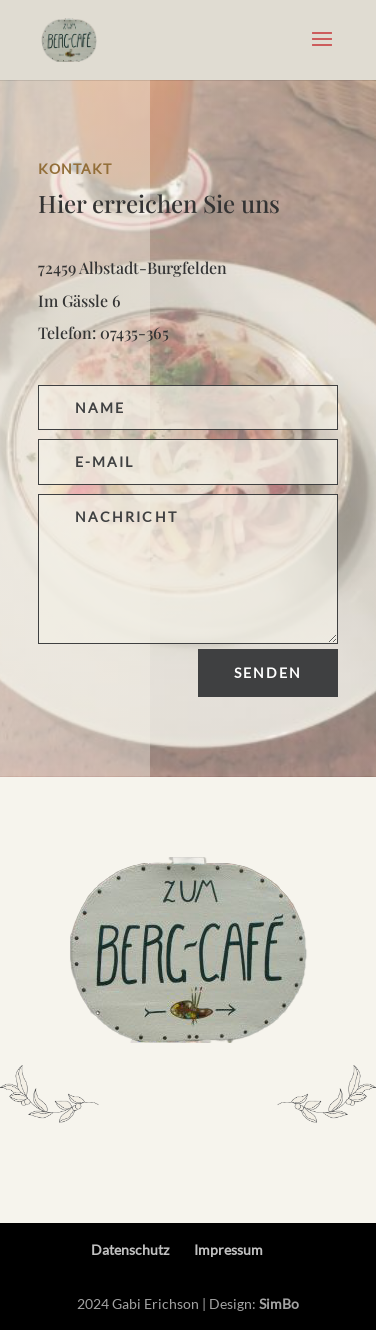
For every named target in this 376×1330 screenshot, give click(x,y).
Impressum (228, 1249)
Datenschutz (130, 1249)
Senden (268, 672)
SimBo (279, 1303)
